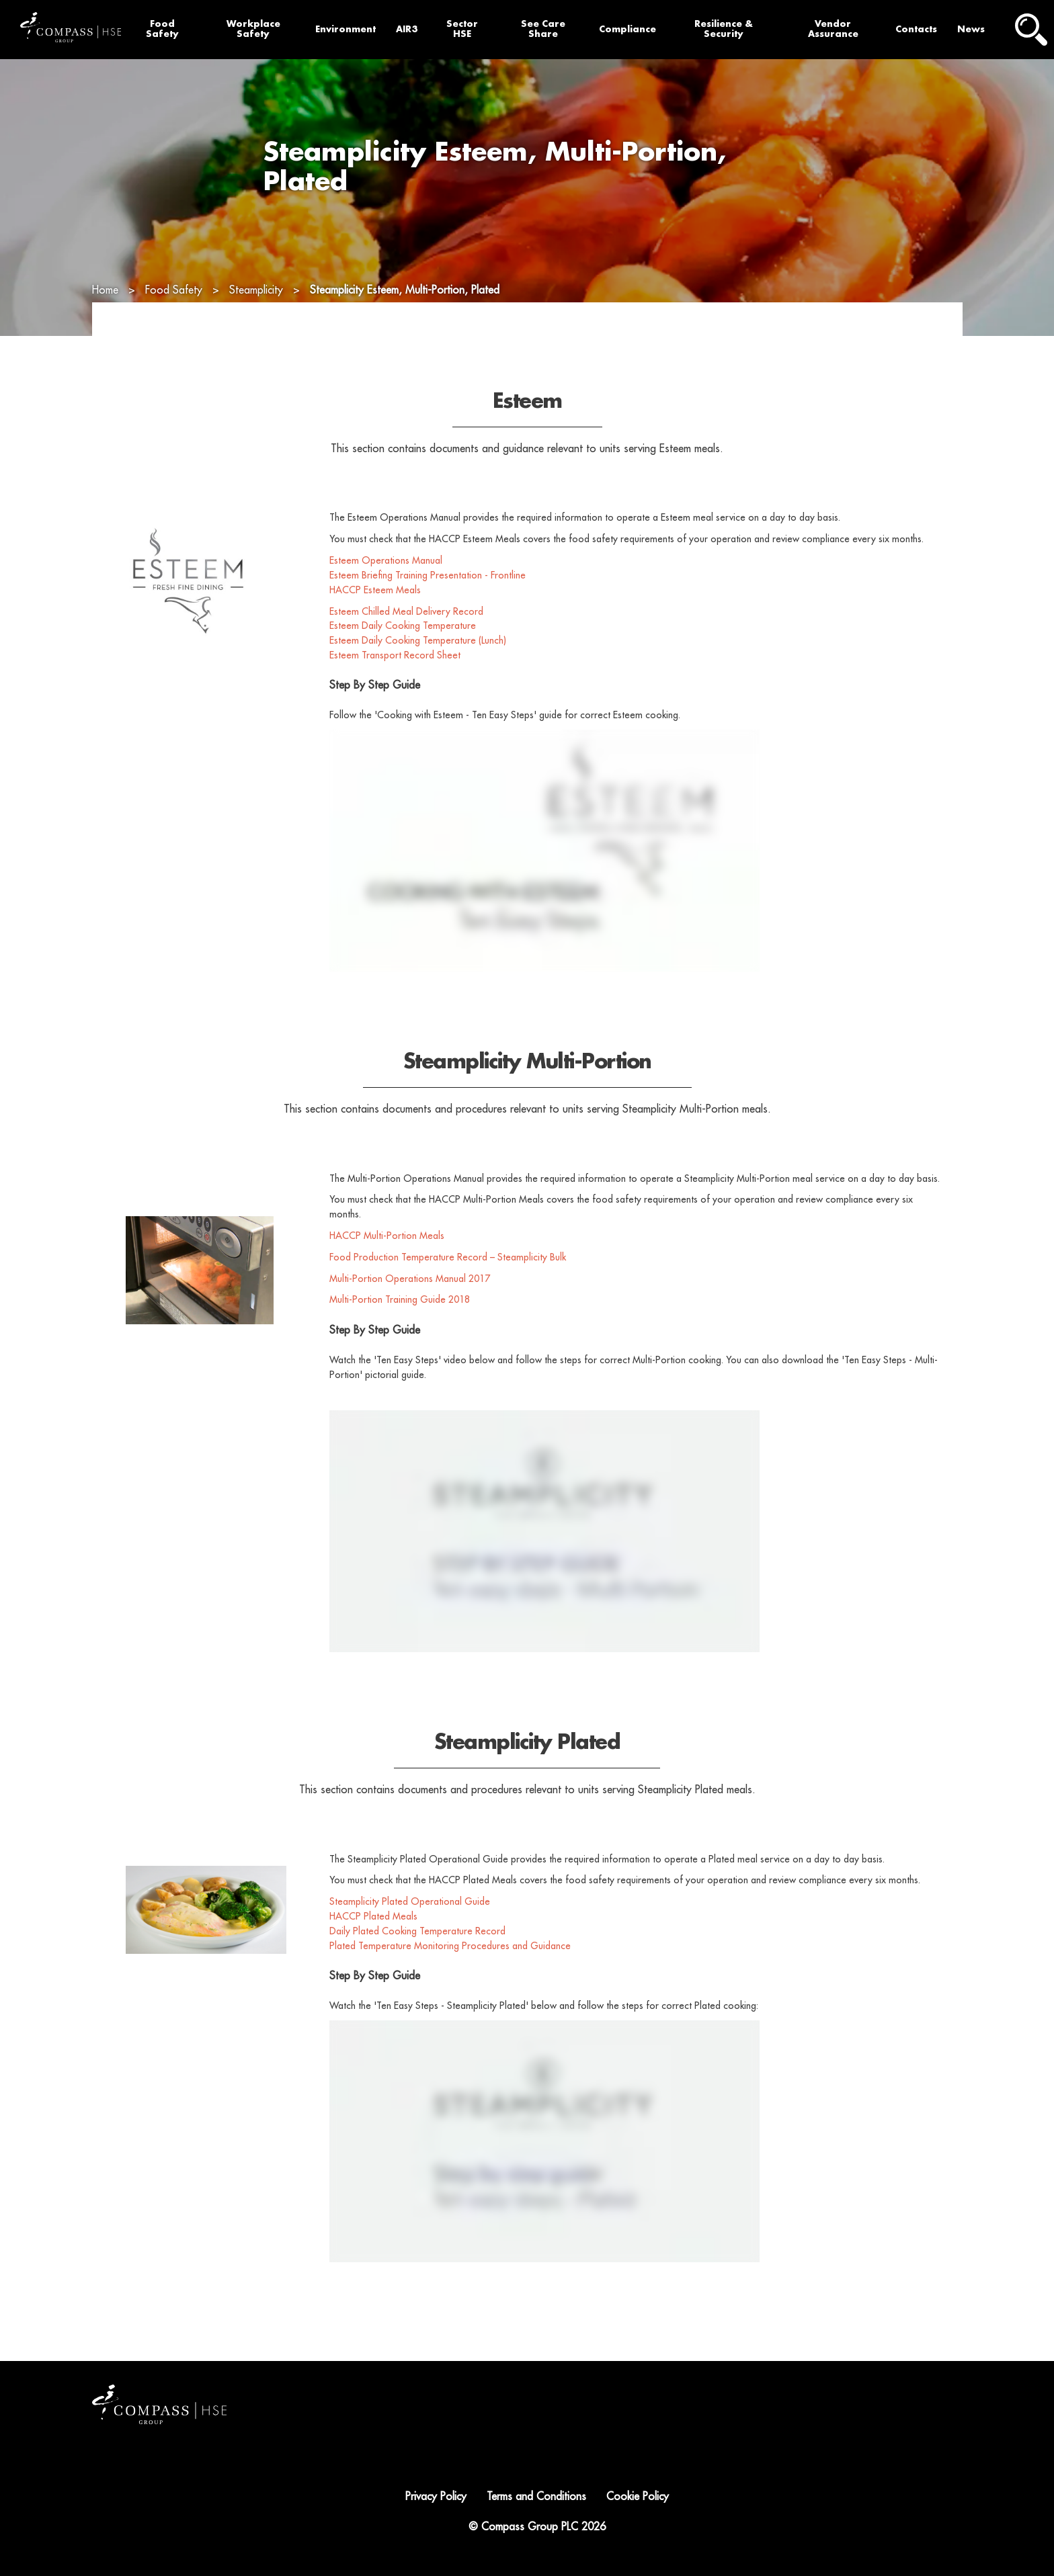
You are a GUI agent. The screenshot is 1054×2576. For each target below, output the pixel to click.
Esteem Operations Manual (387, 595)
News (971, 29)
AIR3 (406, 29)
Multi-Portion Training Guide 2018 (399, 1335)
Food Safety (162, 28)
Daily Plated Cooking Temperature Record (417, 1966)
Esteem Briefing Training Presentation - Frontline (427, 610)
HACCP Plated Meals (373, 1951)
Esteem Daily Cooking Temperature (402, 661)
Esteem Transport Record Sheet (394, 690)
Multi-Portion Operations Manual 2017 (409, 1313)
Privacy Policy (436, 2496)
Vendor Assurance (833, 28)
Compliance (627, 29)
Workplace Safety (253, 28)
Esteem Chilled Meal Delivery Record (406, 646)
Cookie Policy (637, 2496)
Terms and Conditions (536, 2496)
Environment (345, 29)
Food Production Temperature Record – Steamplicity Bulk (447, 1292)
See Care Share (543, 28)
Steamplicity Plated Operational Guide (411, 1937)
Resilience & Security (723, 28)
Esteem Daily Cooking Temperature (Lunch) (417, 676)
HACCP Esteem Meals (375, 625)
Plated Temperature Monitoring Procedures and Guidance (450, 1980)
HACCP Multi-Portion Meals (386, 1270)
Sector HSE (462, 28)
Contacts (916, 29)
